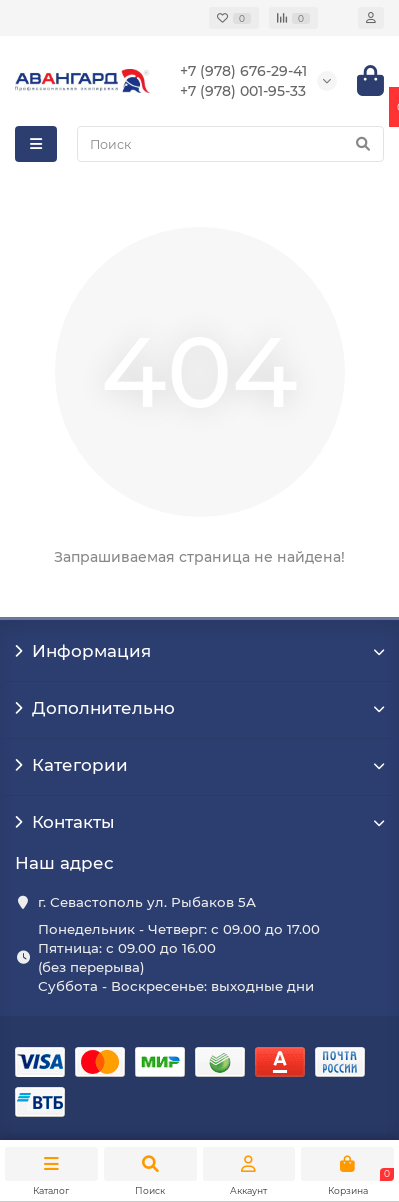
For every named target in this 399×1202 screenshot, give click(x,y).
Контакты (199, 822)
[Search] (230, 144)
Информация (199, 651)
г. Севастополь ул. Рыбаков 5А (147, 902)
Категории (199, 765)
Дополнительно (199, 708)
